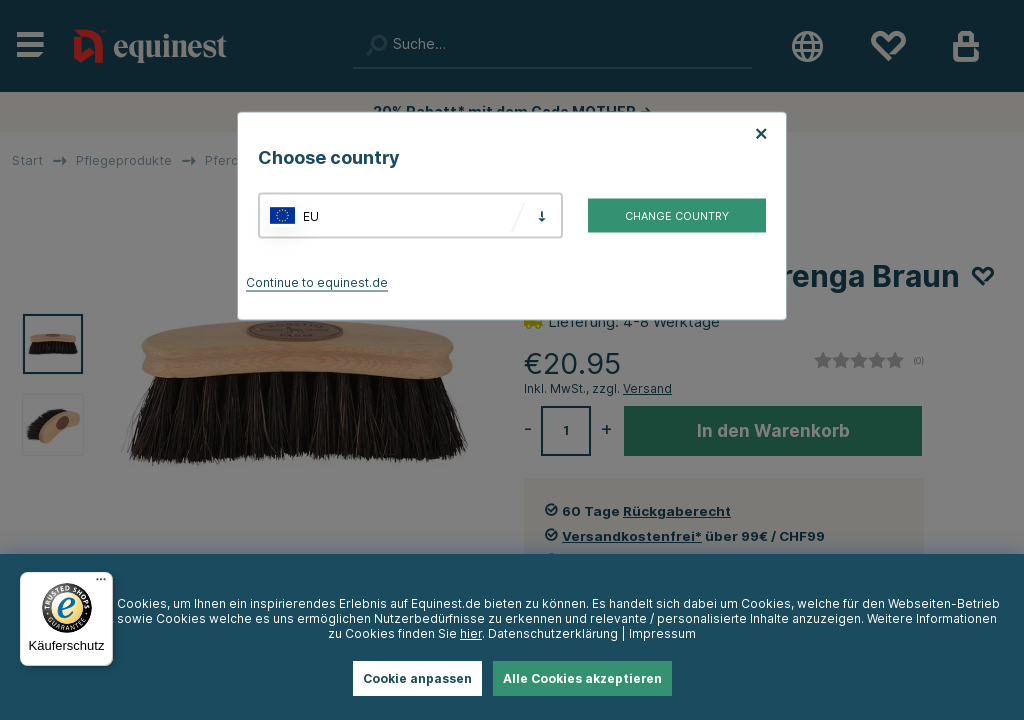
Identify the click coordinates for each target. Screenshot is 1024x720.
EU (311, 215)
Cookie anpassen (417, 678)
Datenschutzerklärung (553, 633)
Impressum (662, 633)
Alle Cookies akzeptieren (582, 678)
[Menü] (101, 584)
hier (471, 633)
